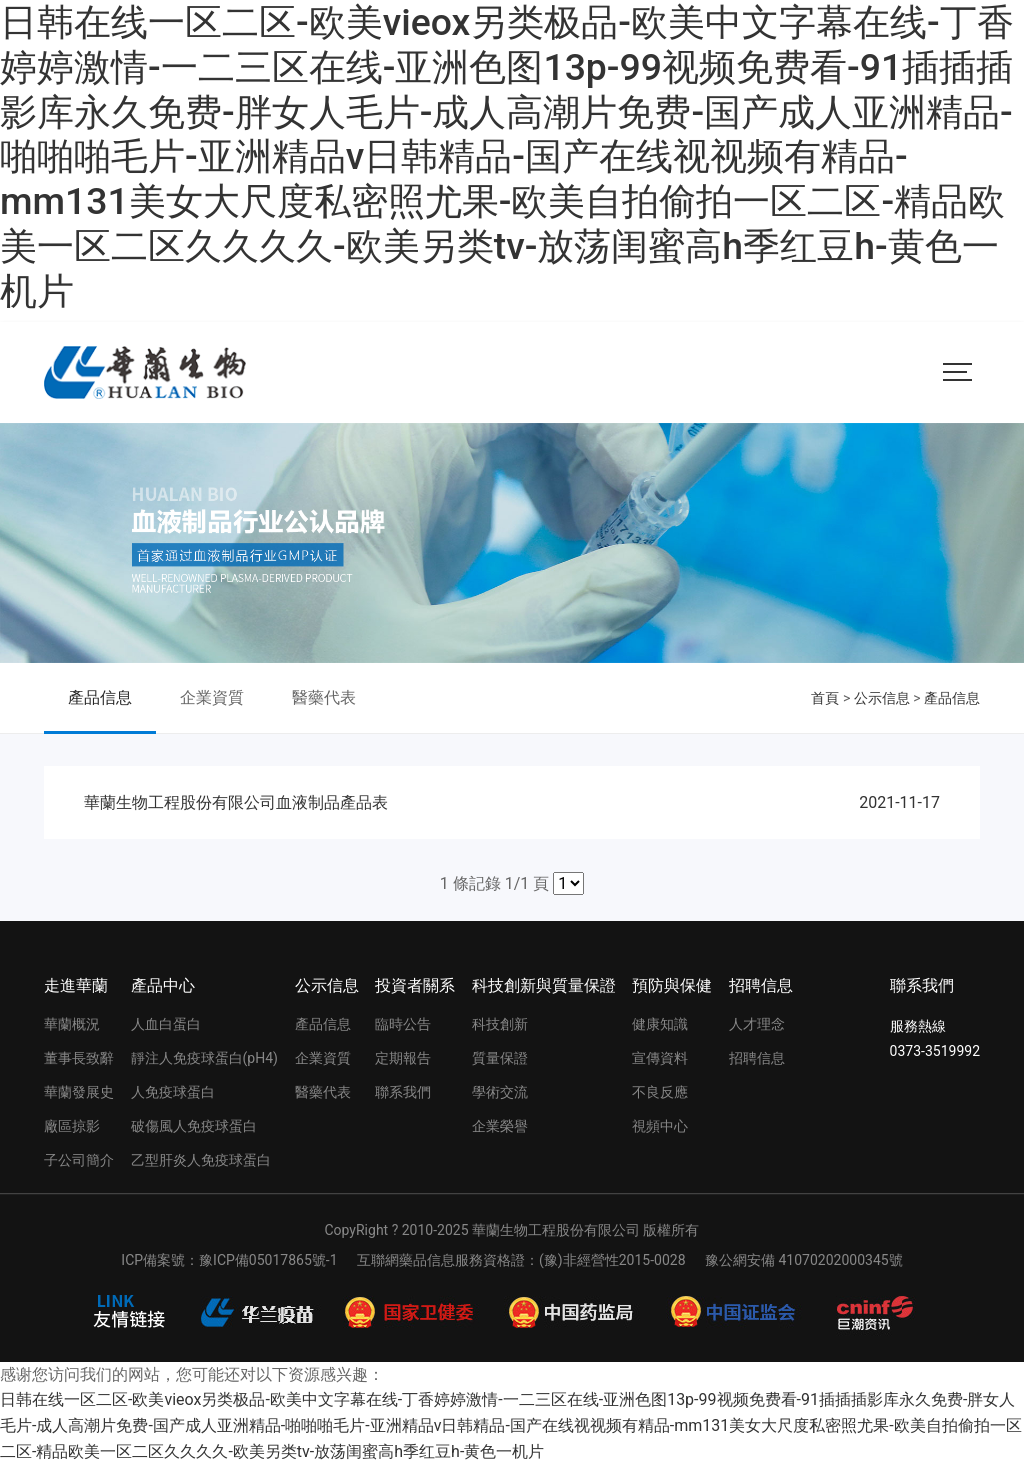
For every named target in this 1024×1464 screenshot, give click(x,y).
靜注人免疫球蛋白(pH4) (204, 1058)
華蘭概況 (72, 1024)
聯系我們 (403, 1092)
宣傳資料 (660, 1058)
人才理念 (757, 1024)
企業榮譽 (500, 1126)
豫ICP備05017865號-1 (268, 1260)
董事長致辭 (79, 1058)
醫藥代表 (324, 697)
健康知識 (660, 1024)
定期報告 (403, 1058)
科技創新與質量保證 (544, 985)
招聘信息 (761, 985)
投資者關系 (415, 985)
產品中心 (163, 985)
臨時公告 (403, 1024)
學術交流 (500, 1092)
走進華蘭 (76, 985)
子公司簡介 (79, 1160)
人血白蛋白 (166, 1024)
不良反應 (660, 1092)
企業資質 (212, 697)
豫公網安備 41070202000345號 (804, 1260)
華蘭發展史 (79, 1092)
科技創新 (500, 1024)
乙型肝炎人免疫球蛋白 (201, 1160)
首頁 (825, 698)
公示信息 (882, 698)
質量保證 (500, 1058)
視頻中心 (660, 1126)
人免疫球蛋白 (173, 1092)
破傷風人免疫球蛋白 (194, 1126)
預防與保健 (672, 985)
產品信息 (100, 697)
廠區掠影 (72, 1126)
